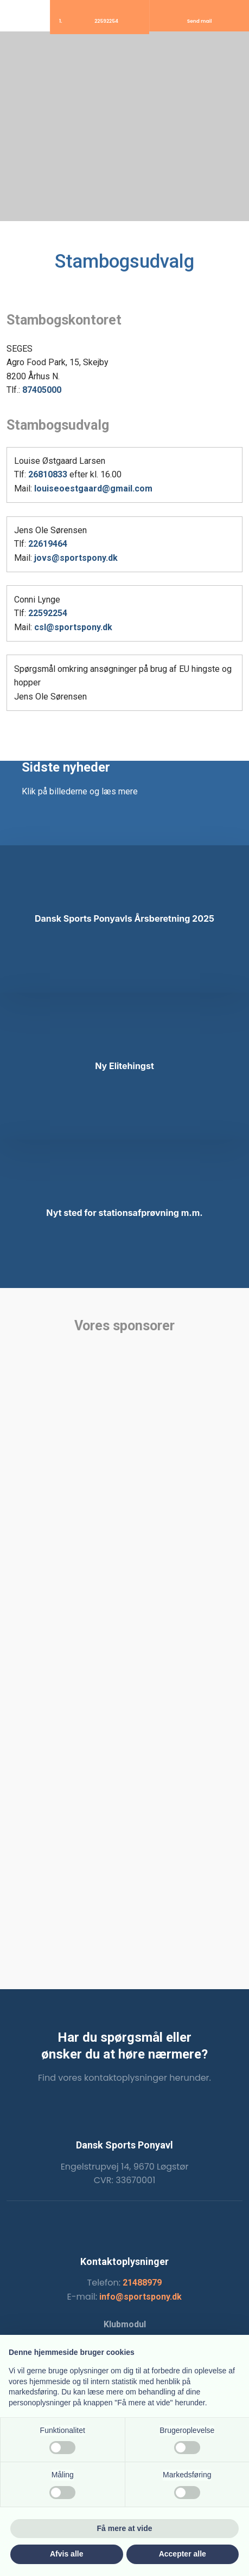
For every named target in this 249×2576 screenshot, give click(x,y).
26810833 (47, 474)
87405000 (41, 390)
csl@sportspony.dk (73, 627)
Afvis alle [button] (66, 2553)
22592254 (47, 613)
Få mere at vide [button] (124, 2528)
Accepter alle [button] (182, 2553)
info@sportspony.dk (140, 2297)
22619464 (47, 544)
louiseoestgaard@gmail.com (93, 488)
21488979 (142, 2282)
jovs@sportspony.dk (76, 558)
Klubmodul (125, 2324)
